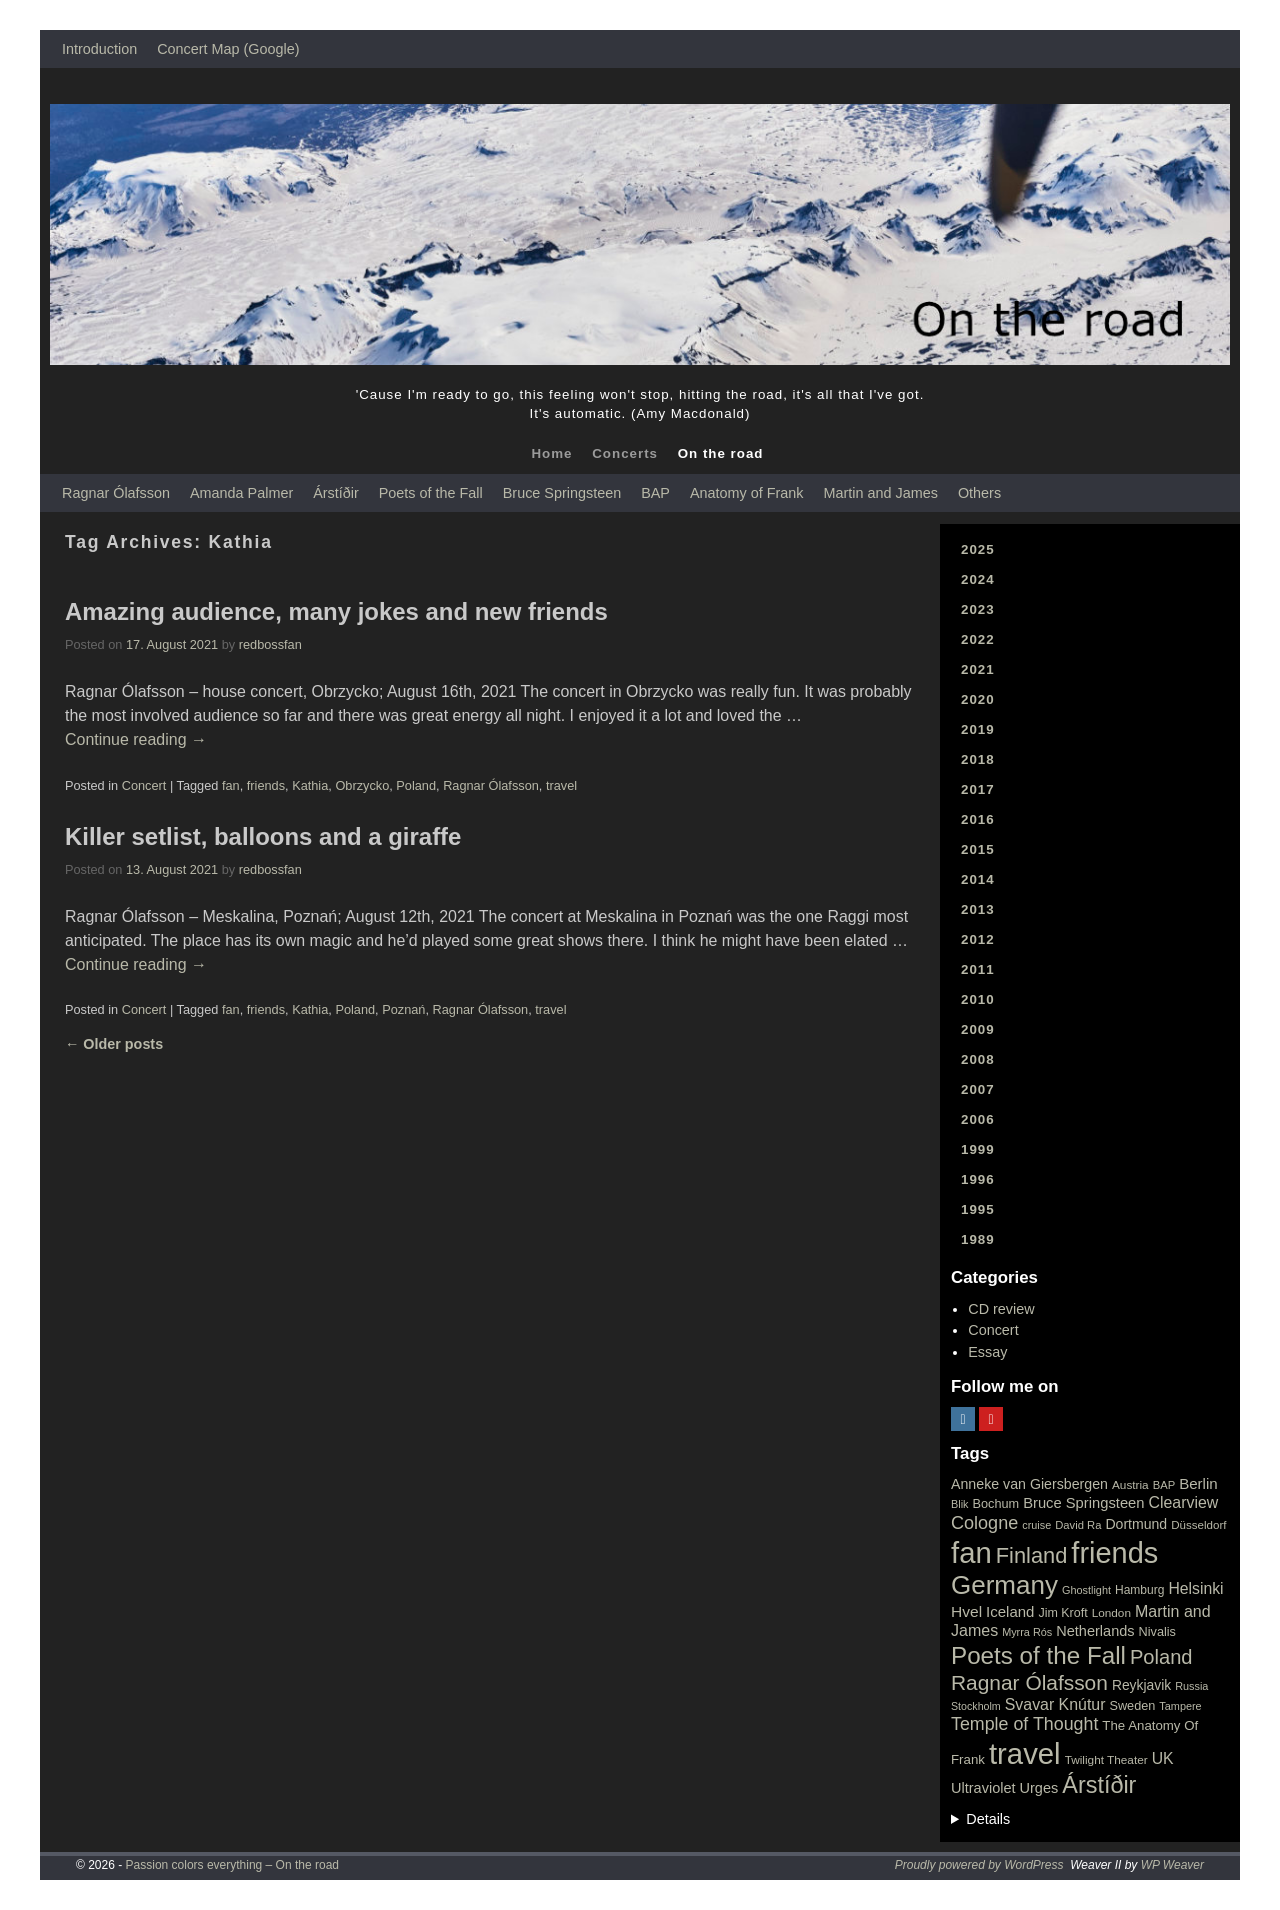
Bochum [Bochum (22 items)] (996, 1503)
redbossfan (270, 644)
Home (551, 453)
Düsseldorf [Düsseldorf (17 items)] (1198, 1525)
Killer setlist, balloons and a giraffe (263, 836)
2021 (978, 669)
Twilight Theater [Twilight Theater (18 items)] (1106, 1760)
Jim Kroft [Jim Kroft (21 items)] (1062, 1613)
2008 (978, 1059)
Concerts (625, 453)
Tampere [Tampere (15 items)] (1180, 1706)
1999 (978, 1149)
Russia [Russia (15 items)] (1191, 1686)
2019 (978, 729)
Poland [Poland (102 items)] (1161, 1657)
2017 (978, 789)
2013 (978, 909)
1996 (978, 1179)
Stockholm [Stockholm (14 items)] (976, 1706)
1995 (978, 1209)
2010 (978, 999)
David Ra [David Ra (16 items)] (1078, 1525)
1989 (978, 1239)
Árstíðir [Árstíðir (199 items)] (1099, 1785)
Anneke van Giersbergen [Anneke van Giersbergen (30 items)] (1029, 1484)
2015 (978, 849)
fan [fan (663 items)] (971, 1552)
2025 (978, 549)
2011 (978, 969)
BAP (655, 493)
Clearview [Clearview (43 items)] (1184, 1502)
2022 (978, 639)
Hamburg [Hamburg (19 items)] (1139, 1590)
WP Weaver (1172, 1865)
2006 (978, 1119)
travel (561, 785)
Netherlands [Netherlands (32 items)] (1095, 1631)
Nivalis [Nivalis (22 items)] (1157, 1631)
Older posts (114, 1044)
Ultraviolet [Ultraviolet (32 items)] (983, 1788)
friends (266, 785)
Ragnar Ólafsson (116, 493)
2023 (978, 609)
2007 (978, 1089)
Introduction (99, 49)
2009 (978, 1029)
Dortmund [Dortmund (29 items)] (1136, 1524)
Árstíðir (336, 493)
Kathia (310, 785)
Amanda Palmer (241, 493)
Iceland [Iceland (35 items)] (1010, 1611)
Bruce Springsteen (562, 493)
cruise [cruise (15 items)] (1036, 1525)
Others (979, 493)
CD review (1001, 1309)
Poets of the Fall (431, 493)
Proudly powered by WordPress (979, 1865)
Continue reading (136, 739)
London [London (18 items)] (1111, 1613)
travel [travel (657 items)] (1025, 1753)
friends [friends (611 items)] (1114, 1553)
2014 (978, 879)
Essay (987, 1352)
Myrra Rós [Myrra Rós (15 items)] (1027, 1632)
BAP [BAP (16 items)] (1164, 1485)
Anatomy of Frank (747, 493)
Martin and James (881, 493)
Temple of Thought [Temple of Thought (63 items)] (1024, 1724)
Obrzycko (362, 785)
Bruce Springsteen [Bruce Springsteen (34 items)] (1083, 1503)
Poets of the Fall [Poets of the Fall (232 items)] (1038, 1655)
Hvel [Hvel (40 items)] (966, 1611)
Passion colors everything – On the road (232, 1865)
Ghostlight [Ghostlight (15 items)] (1086, 1590)
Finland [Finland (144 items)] (1032, 1555)
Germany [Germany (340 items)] (1004, 1585)
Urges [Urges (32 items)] (1039, 1788)
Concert (144, 785)
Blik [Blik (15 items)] (960, 1504)
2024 (978, 579)
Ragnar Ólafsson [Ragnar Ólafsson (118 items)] (1029, 1682)
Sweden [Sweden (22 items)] (1132, 1705)
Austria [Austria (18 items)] (1130, 1485)
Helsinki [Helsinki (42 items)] (1195, 1588)
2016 (978, 819)
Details (988, 1819)
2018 (978, 759)
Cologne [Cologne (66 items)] (984, 1523)
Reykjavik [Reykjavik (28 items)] (1141, 1685)
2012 (978, 939)
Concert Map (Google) (228, 49)
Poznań (403, 1009)
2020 (978, 699)
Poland (416, 785)
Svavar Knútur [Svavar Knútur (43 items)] (1055, 1704)
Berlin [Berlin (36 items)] (1198, 1483)
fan (231, 785)
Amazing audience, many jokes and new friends (336, 611)
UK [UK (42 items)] (1163, 1758)
